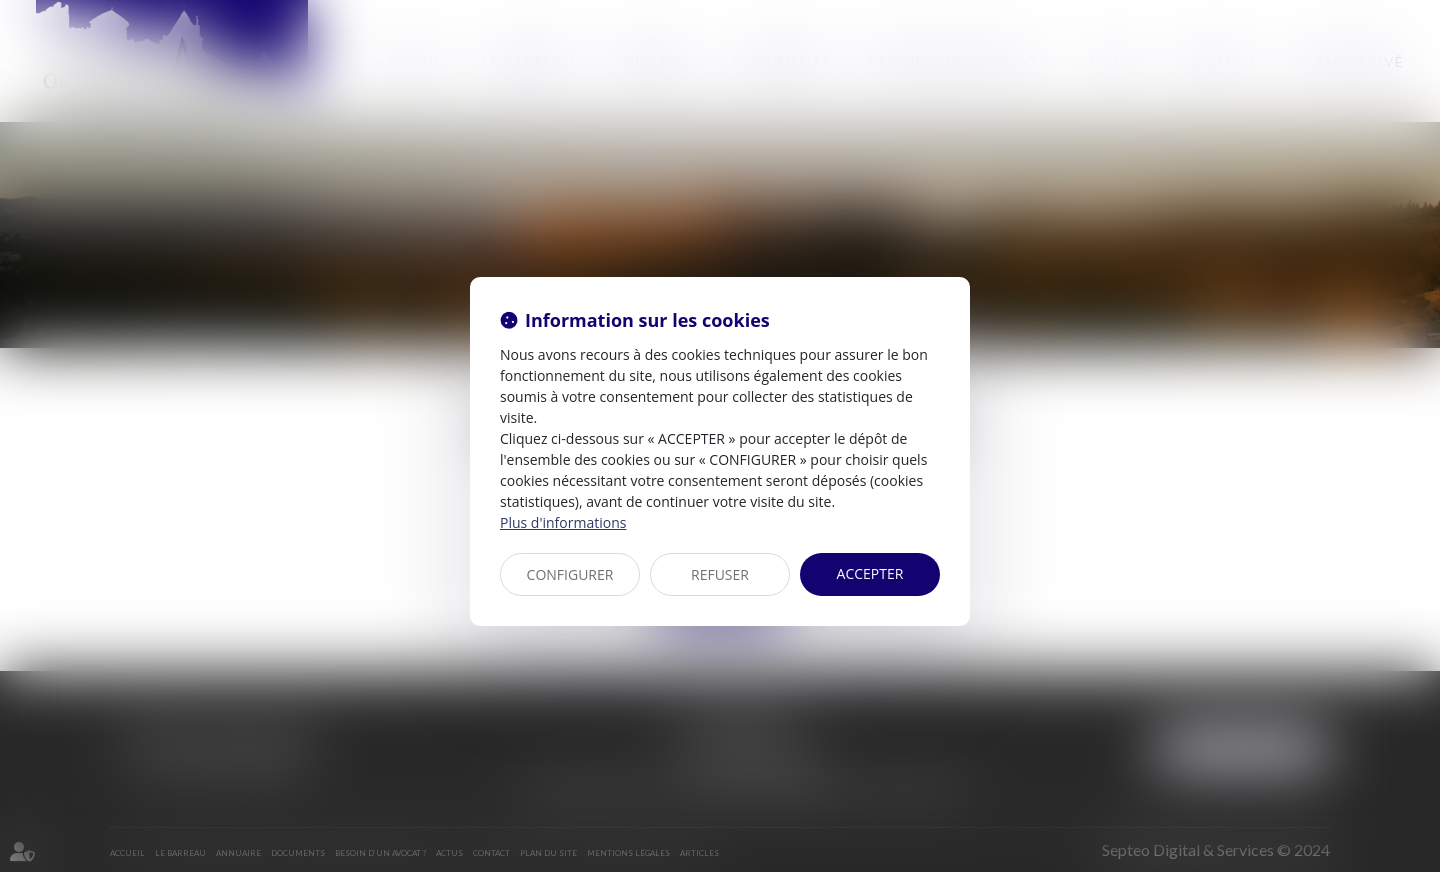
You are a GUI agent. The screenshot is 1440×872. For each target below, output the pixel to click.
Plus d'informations (563, 522)
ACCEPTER (870, 573)
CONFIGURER (570, 574)
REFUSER (720, 574)
